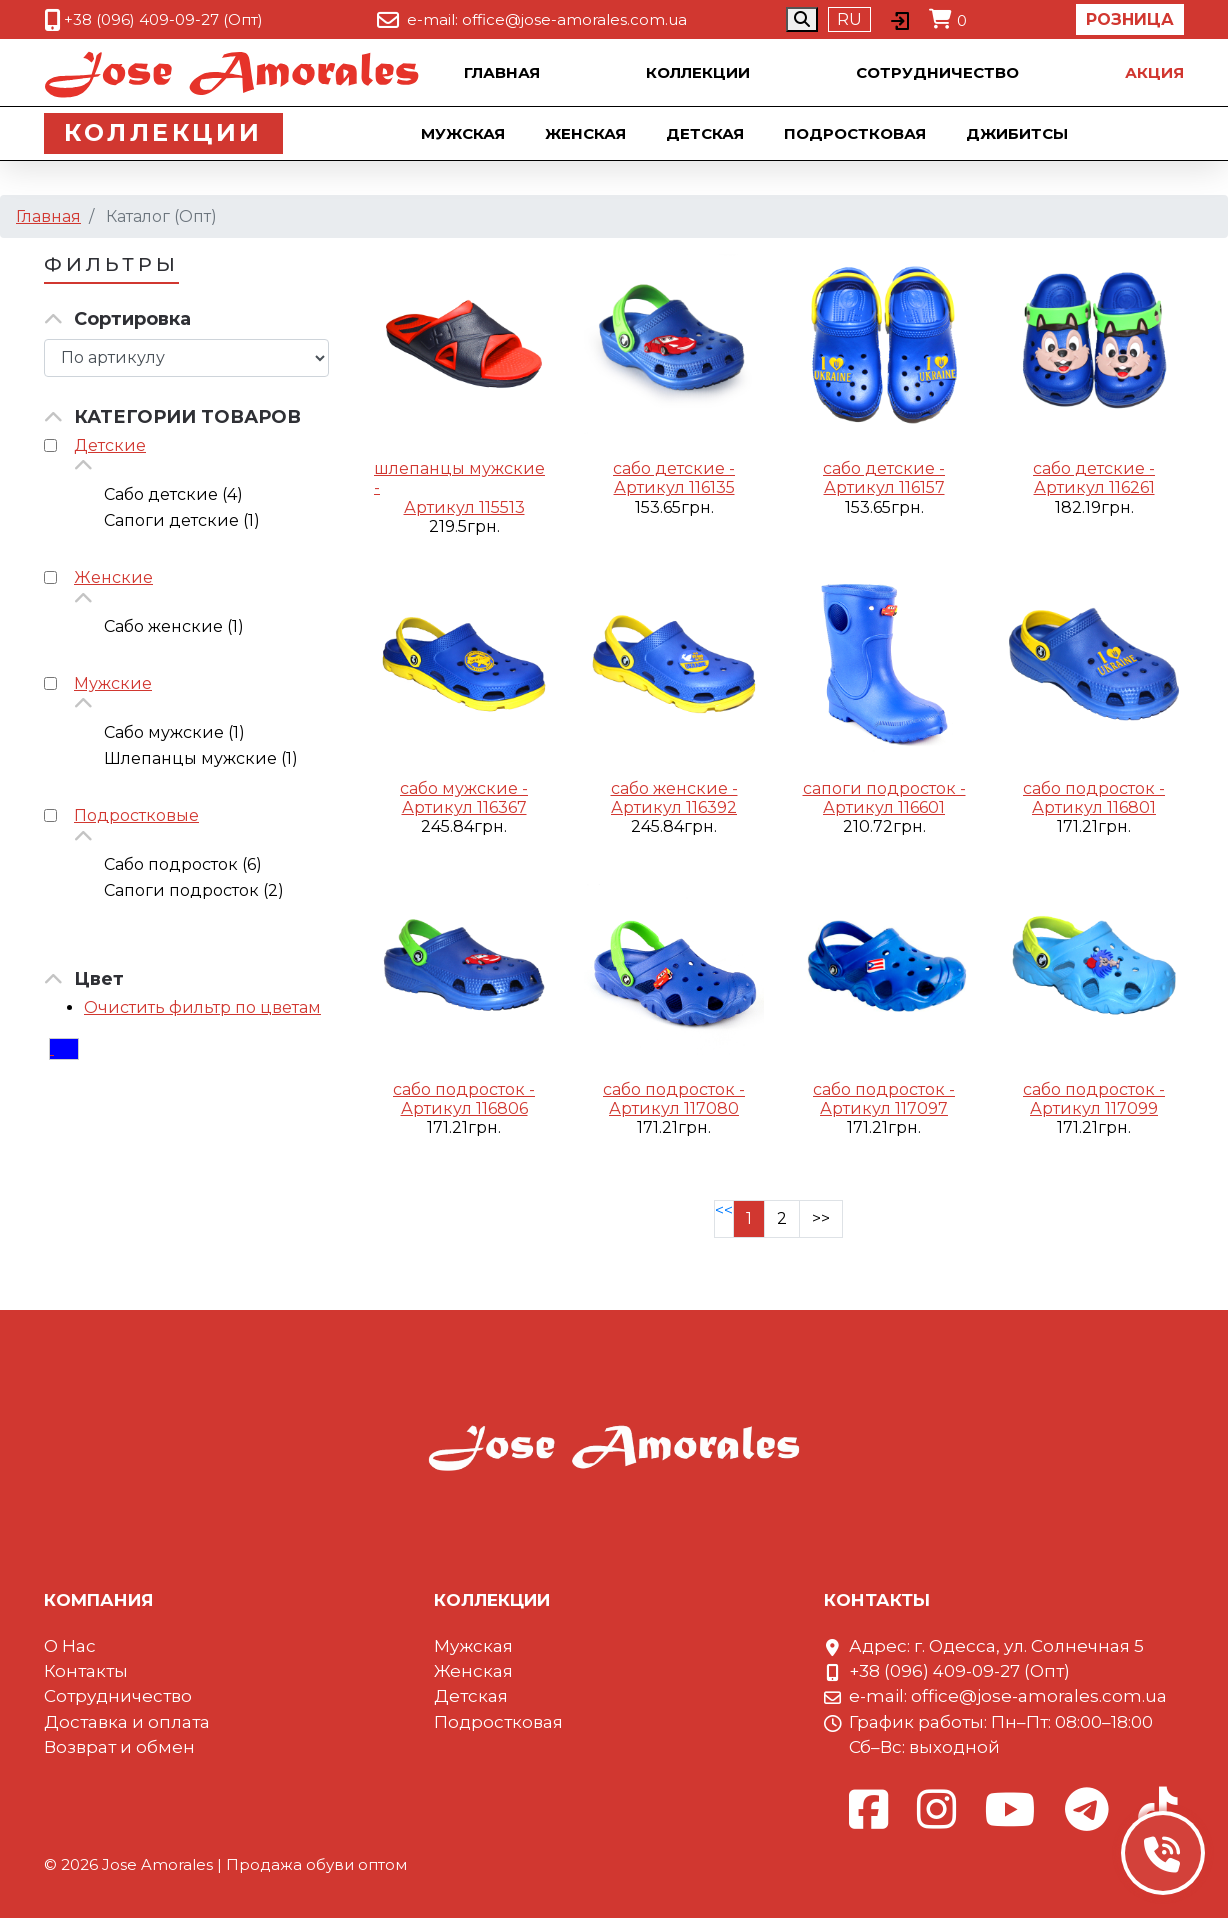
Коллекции (698, 72)
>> (821, 1218)
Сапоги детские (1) (182, 520)
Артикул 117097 (884, 1108)
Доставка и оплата (127, 1722)
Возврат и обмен (119, 1747)
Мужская (470, 133)
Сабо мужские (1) (174, 732)
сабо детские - (674, 468)
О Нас (70, 1646)
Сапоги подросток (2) (194, 890)
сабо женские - (674, 788)
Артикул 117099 (1094, 1108)
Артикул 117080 (674, 1108)
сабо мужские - (464, 788)
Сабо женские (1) (174, 626)
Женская (592, 133)
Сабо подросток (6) (183, 864)
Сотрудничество (937, 72)
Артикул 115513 (464, 507)
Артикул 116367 (464, 807)
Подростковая (862, 133)
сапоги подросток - (884, 788)
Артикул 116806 (464, 1108)
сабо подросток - (1094, 788)
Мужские (113, 683)
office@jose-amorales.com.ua (574, 19)
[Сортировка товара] (186, 358)
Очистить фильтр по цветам (202, 1007)
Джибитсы (1024, 133)
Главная (502, 72)
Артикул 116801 (1094, 807)
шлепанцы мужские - (459, 478)
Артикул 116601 (884, 807)
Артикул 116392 (674, 807)
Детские (110, 445)
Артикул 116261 (1094, 487)
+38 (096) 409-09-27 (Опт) (163, 19)
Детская (712, 133)
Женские (113, 577)
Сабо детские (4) (173, 494)
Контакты (86, 1671)
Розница (1130, 19)
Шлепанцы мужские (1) (201, 758)
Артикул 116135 (674, 487)
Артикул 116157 (884, 487)
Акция (1154, 72)
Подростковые (136, 815)
